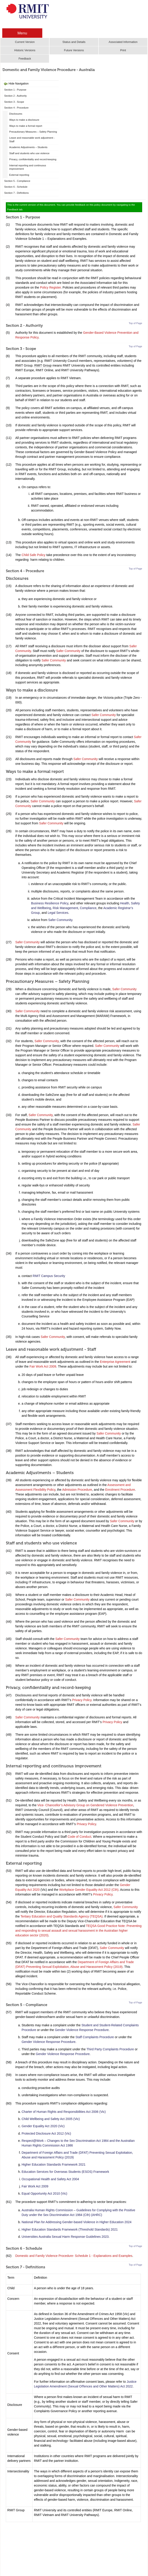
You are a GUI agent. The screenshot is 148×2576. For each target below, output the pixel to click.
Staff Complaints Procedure (94, 2037)
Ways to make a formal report (25, 126)
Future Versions (74, 50)
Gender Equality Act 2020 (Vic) (43, 2126)
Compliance (88, 908)
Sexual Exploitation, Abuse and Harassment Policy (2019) (82, 1967)
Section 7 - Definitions (16, 192)
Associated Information (123, 42)
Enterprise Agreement (115, 1362)
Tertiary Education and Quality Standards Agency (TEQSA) (61, 1916)
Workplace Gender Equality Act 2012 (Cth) (89, 1889)
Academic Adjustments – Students (28, 147)
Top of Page (135, 323)
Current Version (25, 42)
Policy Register (50, 287)
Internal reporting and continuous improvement (27, 167)
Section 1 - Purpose (15, 89)
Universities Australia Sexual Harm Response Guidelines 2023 (65, 2236)
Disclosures (15, 113)
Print (123, 50)
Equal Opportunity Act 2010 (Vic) (44, 2193)
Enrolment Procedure (120, 1489)
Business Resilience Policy (49, 903)
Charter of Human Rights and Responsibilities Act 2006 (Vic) (64, 2111)
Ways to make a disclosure (24, 119)
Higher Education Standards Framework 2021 (53, 2164)
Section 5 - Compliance (17, 181)
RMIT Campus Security (49, 1276)
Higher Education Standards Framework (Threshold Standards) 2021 (70, 2229)
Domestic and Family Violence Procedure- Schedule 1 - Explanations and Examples (73, 2256)
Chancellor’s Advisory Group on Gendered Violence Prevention (89, 1805)
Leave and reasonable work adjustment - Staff (32, 139)
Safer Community (68, 651)
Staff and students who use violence (29, 153)
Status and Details (74, 42)
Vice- (41, 1805)
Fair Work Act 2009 (42, 1366)
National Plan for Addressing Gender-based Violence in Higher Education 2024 (77, 2222)
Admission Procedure (77, 1489)
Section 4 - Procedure (16, 107)
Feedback (25, 58)
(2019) (69, 2157)
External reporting (19, 175)
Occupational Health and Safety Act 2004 (50, 2179)
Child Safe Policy (33, 555)
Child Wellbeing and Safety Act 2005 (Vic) (51, 2119)
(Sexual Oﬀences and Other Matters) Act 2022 (99, 2386)
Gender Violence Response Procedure (82, 2030)
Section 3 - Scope (14, 101)
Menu (22, 33)
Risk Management (65, 908)
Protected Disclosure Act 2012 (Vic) (46, 2133)
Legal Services (58, 912)
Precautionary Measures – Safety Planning (33, 131)
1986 (69, 2145)
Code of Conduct (79, 1836)
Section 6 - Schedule (15, 186)
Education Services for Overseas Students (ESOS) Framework (65, 2171)
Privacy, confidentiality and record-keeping (32, 159)
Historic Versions (24, 50)
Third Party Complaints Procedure (110, 2049)
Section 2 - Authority (15, 95)
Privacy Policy (82, 1700)
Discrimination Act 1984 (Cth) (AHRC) (75, 2215)
